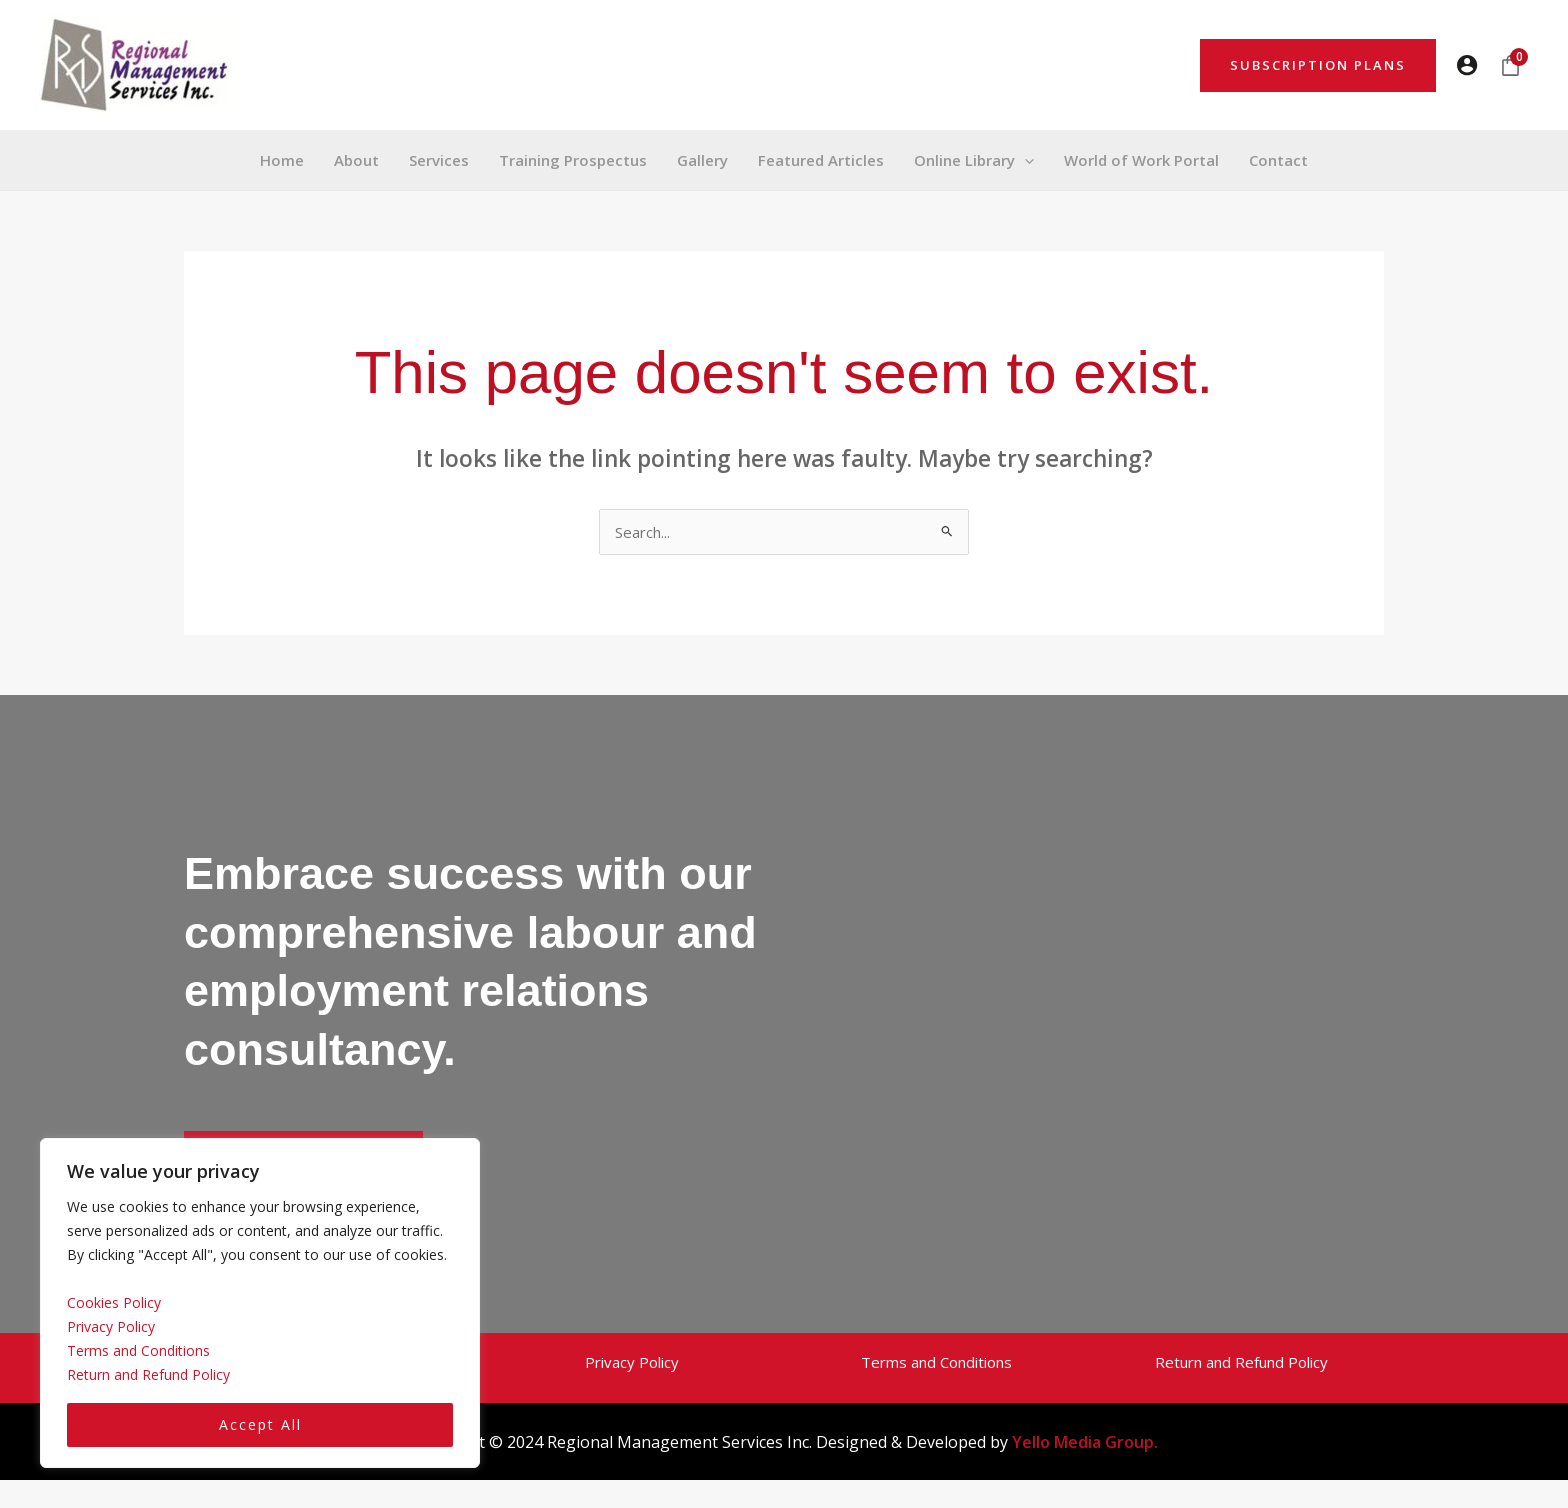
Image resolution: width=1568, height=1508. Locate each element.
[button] (1318, 65)
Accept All (260, 1424)
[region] (260, 1303)
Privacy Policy (111, 1326)
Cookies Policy (114, 1302)
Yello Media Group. (1085, 1442)
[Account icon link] (1467, 65)
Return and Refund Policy (148, 1374)
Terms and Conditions (138, 1350)
